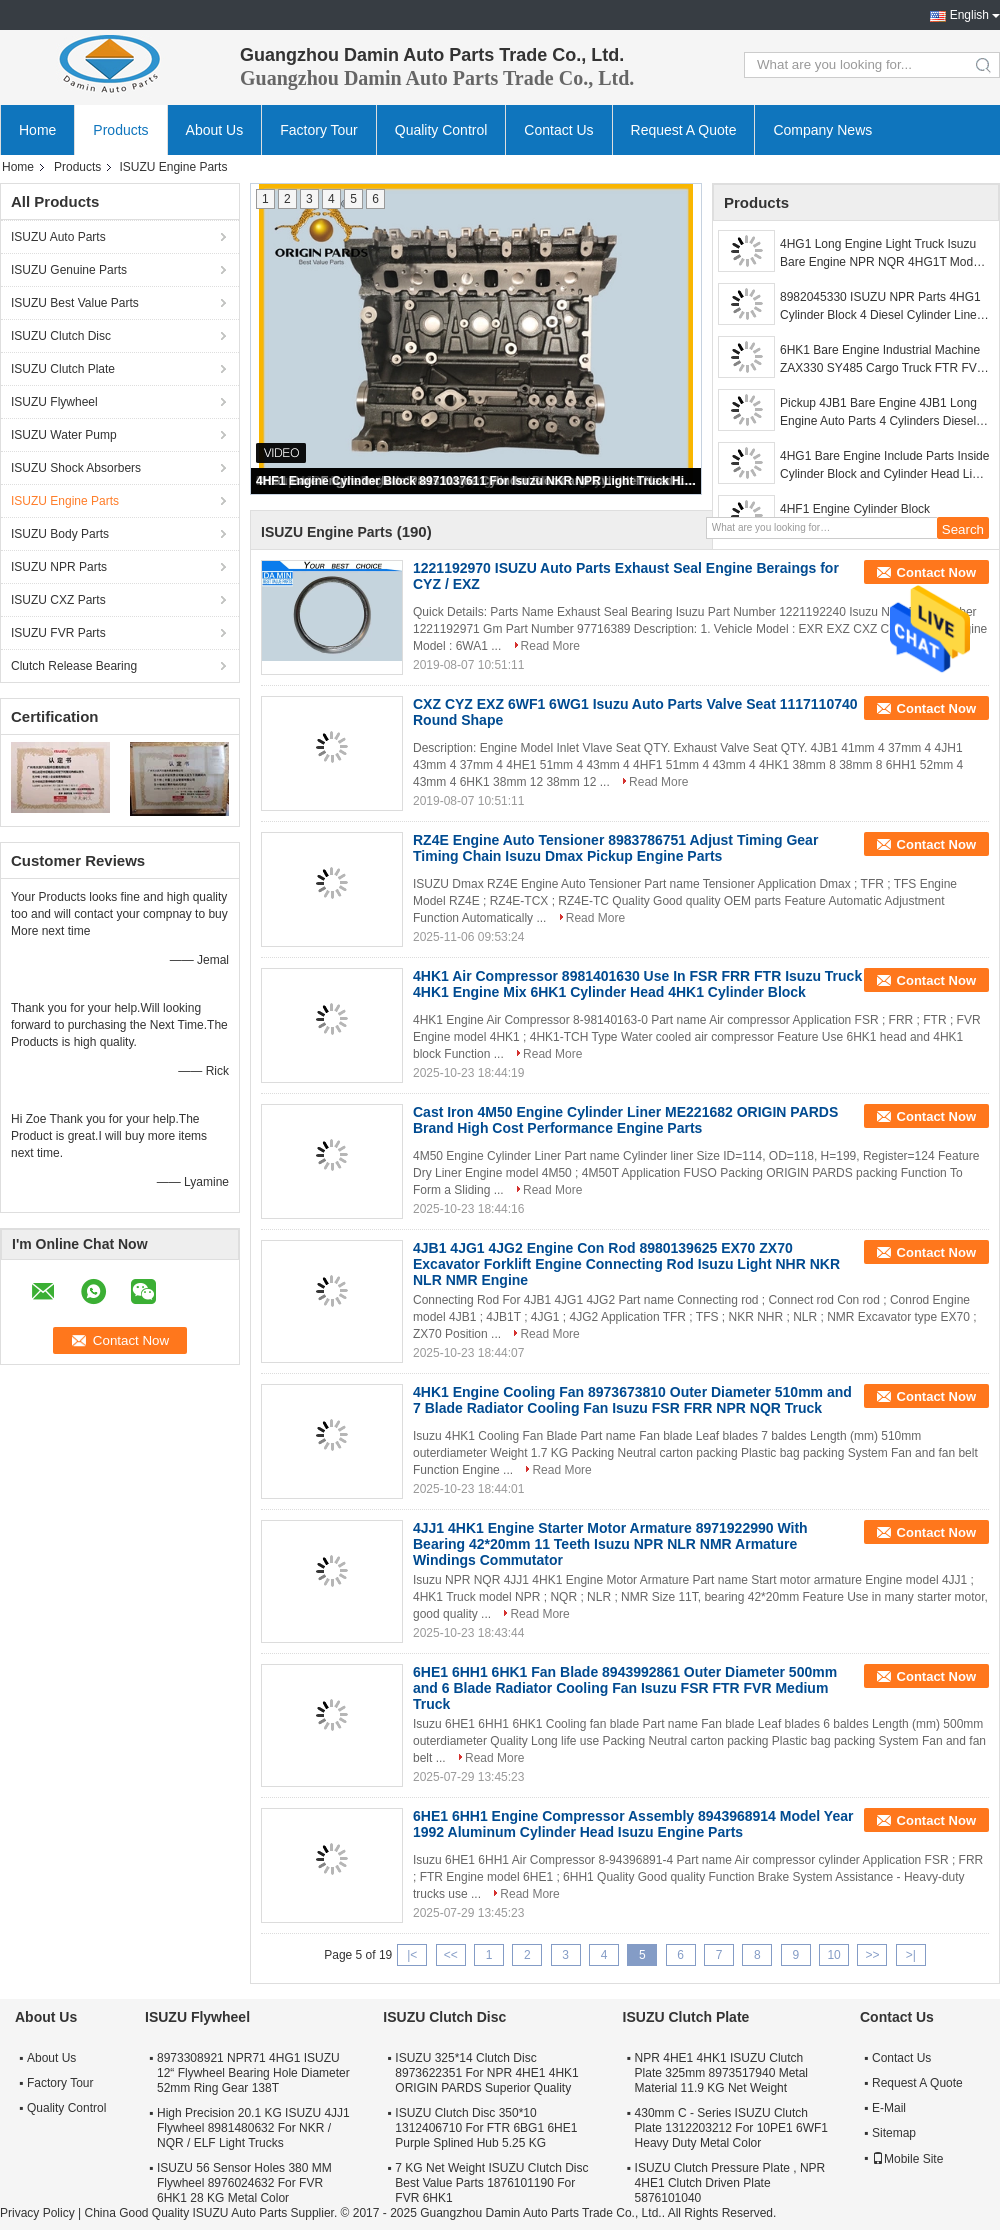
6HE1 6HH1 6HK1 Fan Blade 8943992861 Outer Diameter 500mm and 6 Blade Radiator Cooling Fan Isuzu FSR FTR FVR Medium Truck (625, 1688)
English (969, 15)
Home (37, 130)
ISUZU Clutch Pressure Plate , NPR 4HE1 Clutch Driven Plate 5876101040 (730, 2183)
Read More (550, 646)
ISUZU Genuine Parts (69, 270)
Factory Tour (319, 130)
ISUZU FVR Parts (58, 633)
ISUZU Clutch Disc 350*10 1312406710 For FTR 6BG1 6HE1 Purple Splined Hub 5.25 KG (486, 2128)
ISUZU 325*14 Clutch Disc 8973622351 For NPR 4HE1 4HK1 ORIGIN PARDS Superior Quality (486, 2073)
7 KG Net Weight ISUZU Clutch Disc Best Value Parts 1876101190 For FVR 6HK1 (491, 2183)
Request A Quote (684, 130)
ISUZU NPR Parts (59, 567)
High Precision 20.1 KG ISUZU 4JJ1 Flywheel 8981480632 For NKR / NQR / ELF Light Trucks (253, 2128)
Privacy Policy (37, 2213)
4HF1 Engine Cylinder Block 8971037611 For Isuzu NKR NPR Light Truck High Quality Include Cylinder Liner (477, 481)
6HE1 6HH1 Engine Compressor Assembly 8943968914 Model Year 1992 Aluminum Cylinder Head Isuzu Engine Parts (633, 1824)
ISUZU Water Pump (64, 435)
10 (833, 1955)
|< (412, 1955)
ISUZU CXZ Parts (58, 600)
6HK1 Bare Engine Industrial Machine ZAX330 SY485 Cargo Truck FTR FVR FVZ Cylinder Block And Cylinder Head (883, 360)
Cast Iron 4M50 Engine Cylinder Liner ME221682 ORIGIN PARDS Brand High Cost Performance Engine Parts (625, 1120)
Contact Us (558, 130)
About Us (215, 130)
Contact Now (936, 572)
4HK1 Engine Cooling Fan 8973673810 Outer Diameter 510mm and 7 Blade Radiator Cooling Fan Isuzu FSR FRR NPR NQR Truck (632, 1400)
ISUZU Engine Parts (65, 501)
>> (872, 1955)
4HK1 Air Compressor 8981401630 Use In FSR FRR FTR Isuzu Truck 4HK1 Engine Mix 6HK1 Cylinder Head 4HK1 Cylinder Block (637, 984)
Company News (822, 130)
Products (120, 130)
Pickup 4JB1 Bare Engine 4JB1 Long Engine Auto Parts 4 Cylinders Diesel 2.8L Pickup (878, 413)
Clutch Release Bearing (74, 666)
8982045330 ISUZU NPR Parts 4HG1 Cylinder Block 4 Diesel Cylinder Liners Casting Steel (883, 307)
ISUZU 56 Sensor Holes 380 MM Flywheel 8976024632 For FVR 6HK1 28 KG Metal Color (244, 2183)
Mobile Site (907, 2159)
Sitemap (894, 2133)
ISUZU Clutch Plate (63, 369)
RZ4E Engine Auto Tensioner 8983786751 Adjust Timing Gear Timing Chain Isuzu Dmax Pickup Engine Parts (615, 848)
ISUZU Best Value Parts (75, 303)
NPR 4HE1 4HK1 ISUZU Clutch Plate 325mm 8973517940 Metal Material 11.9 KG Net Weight (721, 2073)
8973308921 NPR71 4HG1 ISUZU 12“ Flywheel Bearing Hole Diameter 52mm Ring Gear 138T (253, 2073)
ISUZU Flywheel (54, 402)
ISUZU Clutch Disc (61, 336)
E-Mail (889, 2108)
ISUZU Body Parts (60, 534)
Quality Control (441, 130)
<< (451, 1955)
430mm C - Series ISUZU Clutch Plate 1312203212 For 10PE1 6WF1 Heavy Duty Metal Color (731, 2128)
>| (911, 1955)
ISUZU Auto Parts (58, 237)
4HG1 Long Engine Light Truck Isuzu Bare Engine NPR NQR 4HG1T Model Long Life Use (881, 254)
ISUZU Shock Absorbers (76, 468)
